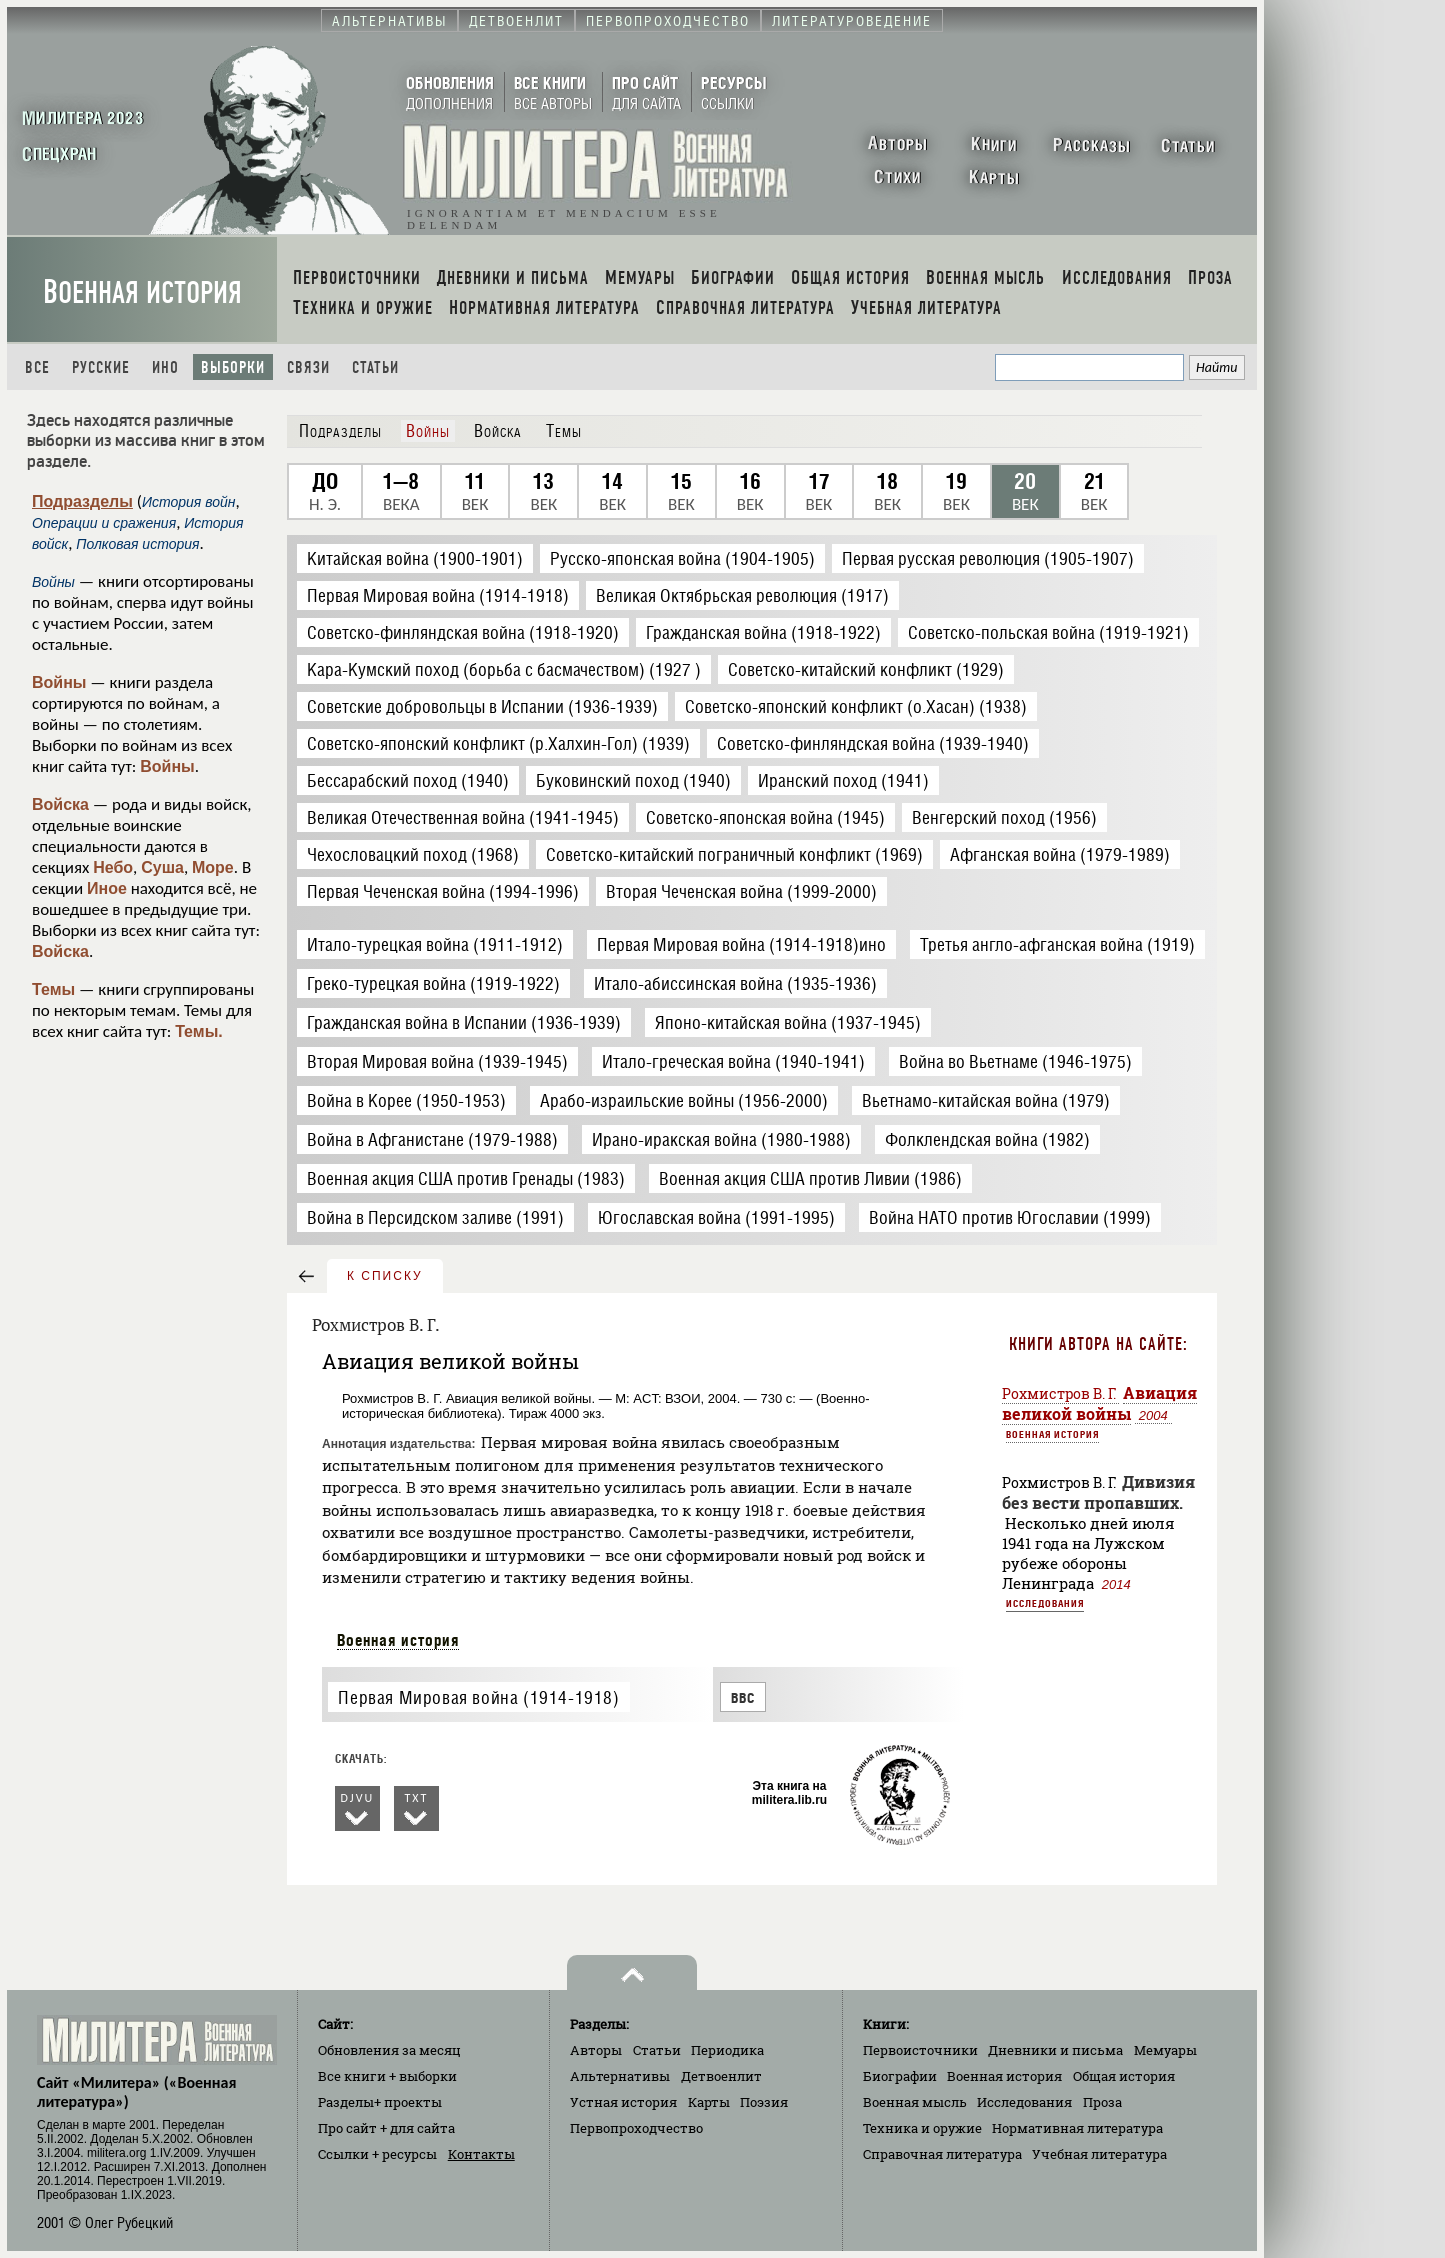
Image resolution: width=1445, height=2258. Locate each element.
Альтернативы (620, 2076)
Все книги (387, 2076)
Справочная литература (942, 2154)
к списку (385, 1276)
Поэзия (764, 2102)
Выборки (233, 367)
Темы (53, 989)
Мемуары (1165, 2050)
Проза (1102, 2102)
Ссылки (377, 2154)
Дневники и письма (1055, 2050)
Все (37, 367)
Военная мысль (915, 2102)
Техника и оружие (922, 2128)
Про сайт (386, 2128)
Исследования (1045, 1603)
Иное (107, 888)
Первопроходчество (636, 2128)
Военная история (142, 292)
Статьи (375, 367)
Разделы (380, 2102)
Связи (308, 367)
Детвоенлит (721, 2076)
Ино (165, 367)
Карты (709, 2102)
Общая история (1124, 2076)
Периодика (727, 2050)
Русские (101, 367)
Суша (162, 867)
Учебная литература (1099, 2154)
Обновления (389, 2050)
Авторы (596, 2050)
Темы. (199, 1031)
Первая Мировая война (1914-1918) (478, 1697)
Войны (59, 682)
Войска (60, 804)
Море (213, 867)
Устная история (623, 2102)
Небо (113, 867)
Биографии (900, 2076)
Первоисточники (920, 2050)
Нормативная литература (1077, 2128)
